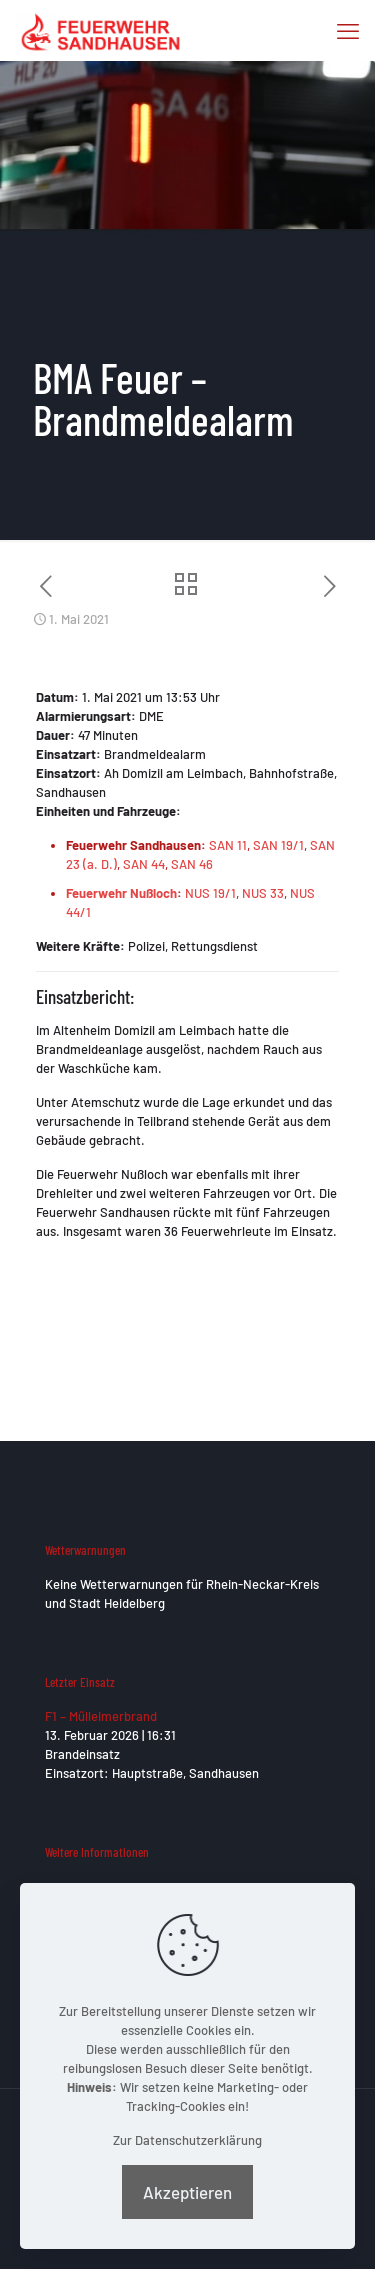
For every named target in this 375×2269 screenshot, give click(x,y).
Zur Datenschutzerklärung (187, 2140)
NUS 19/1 (210, 893)
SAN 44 (144, 864)
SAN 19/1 (278, 845)
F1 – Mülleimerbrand (101, 1716)
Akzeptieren (187, 2192)
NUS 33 (263, 893)
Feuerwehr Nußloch (121, 893)
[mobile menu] (348, 30)
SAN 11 (228, 845)
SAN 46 (192, 864)
